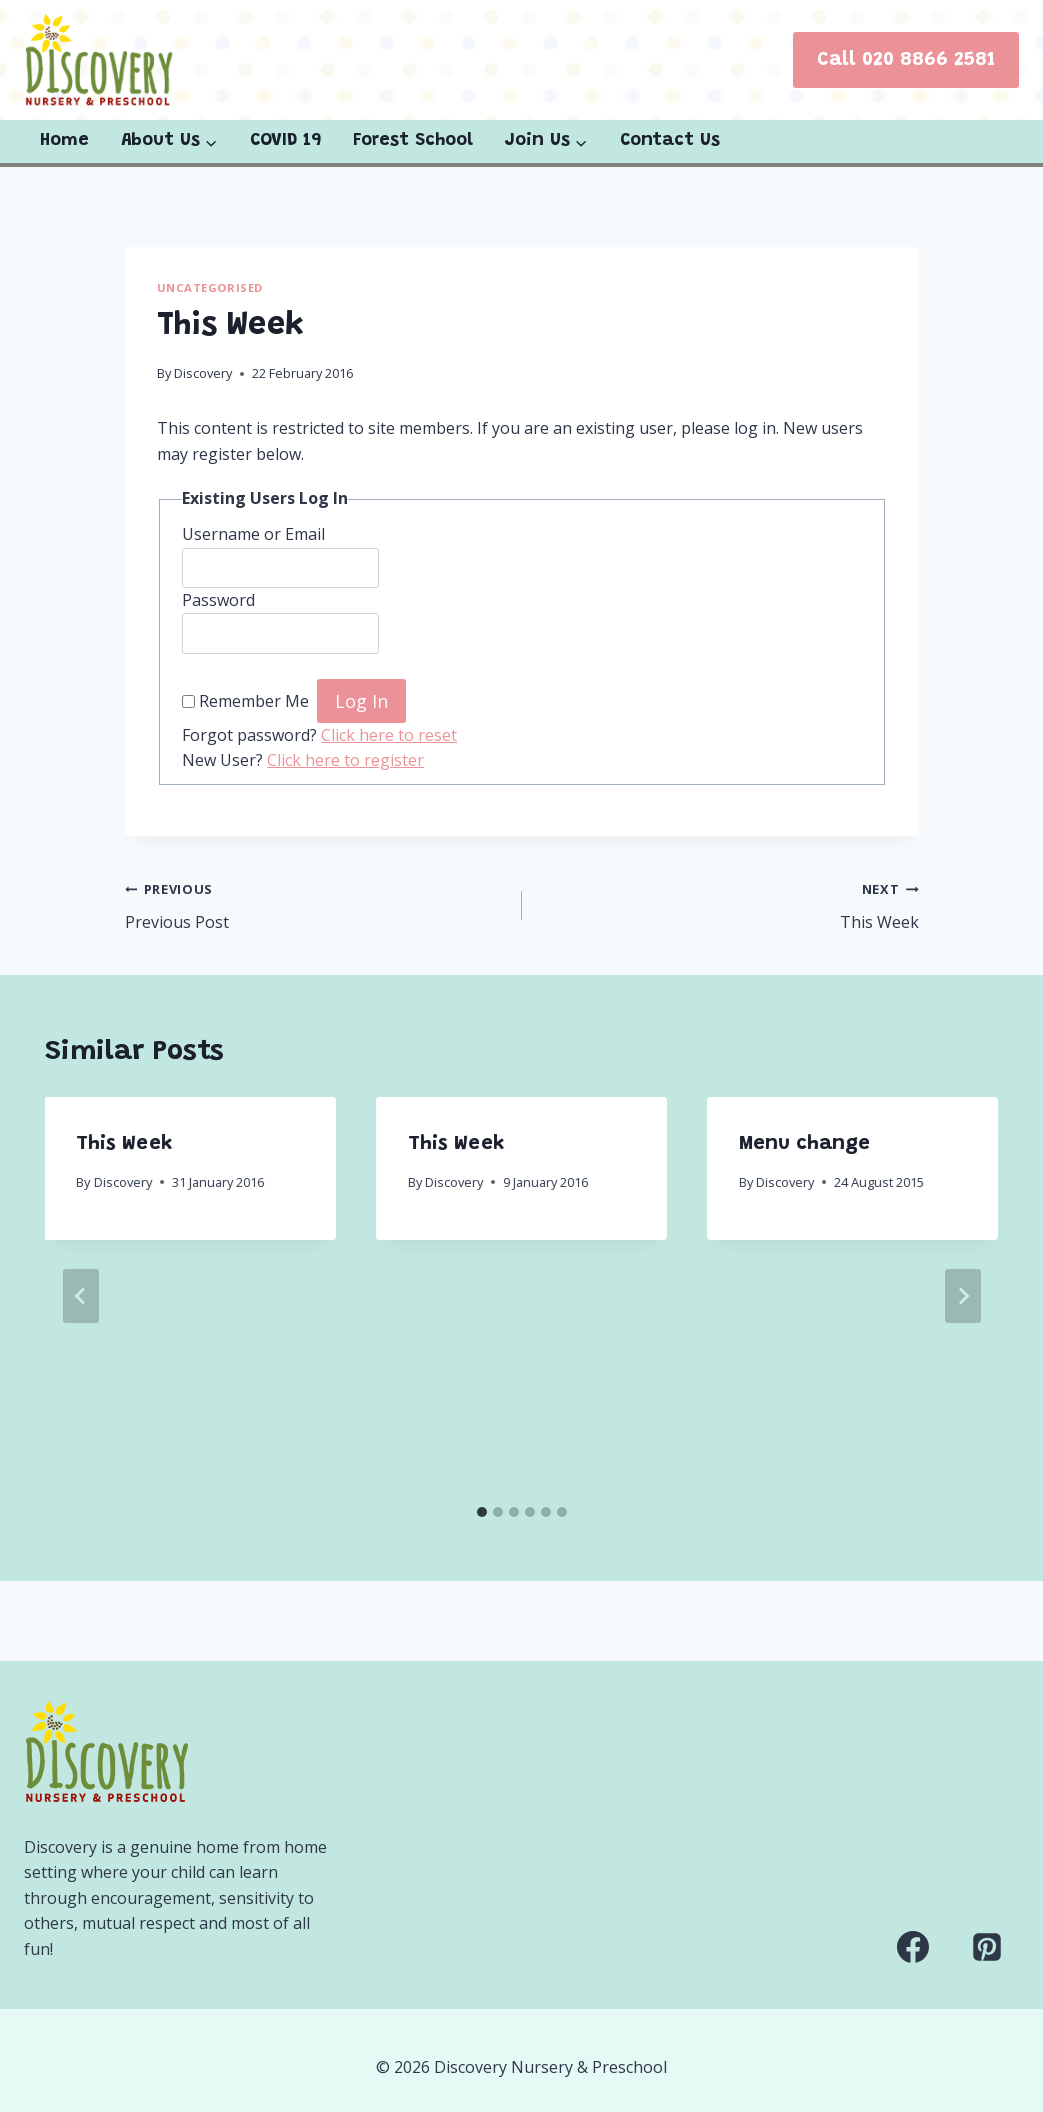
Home (64, 141)
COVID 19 (285, 141)
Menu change (804, 1144)
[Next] (963, 1296)
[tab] (482, 1512)
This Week (728, 904)
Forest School (413, 141)
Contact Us (670, 141)
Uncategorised (210, 287)
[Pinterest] (987, 1947)
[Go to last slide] (81, 1296)
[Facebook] (913, 1947)
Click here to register (345, 760)
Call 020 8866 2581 (906, 60)
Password (218, 600)
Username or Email (253, 534)
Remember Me (254, 702)
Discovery (203, 373)
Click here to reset (389, 735)
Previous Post (315, 904)
